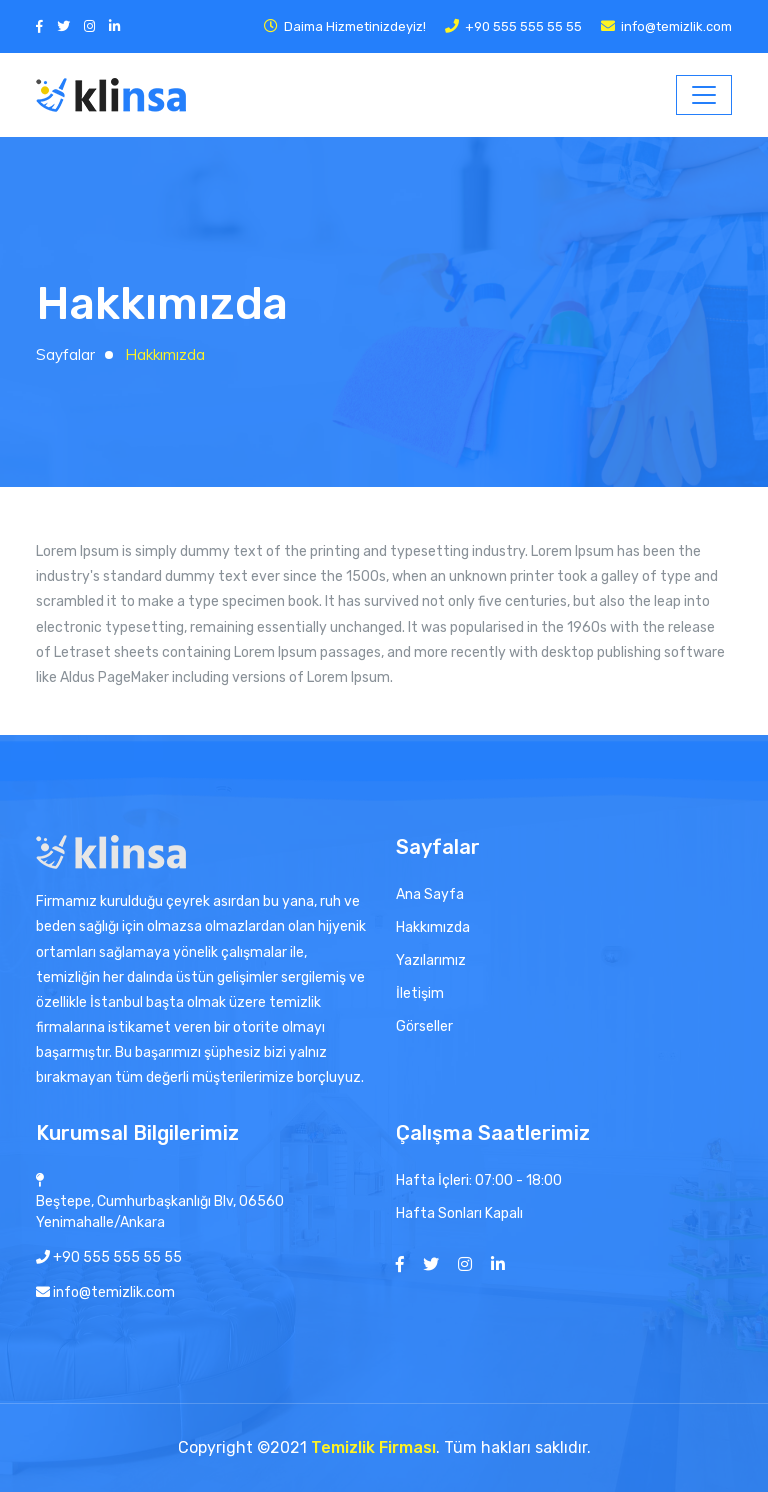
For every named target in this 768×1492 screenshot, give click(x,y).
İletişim (420, 993)
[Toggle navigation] (704, 95)
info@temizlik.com (676, 26)
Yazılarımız (431, 960)
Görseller (424, 1026)
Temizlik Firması (373, 1447)
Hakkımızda (433, 927)
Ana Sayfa (430, 894)
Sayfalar (65, 354)
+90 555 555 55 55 (523, 26)
